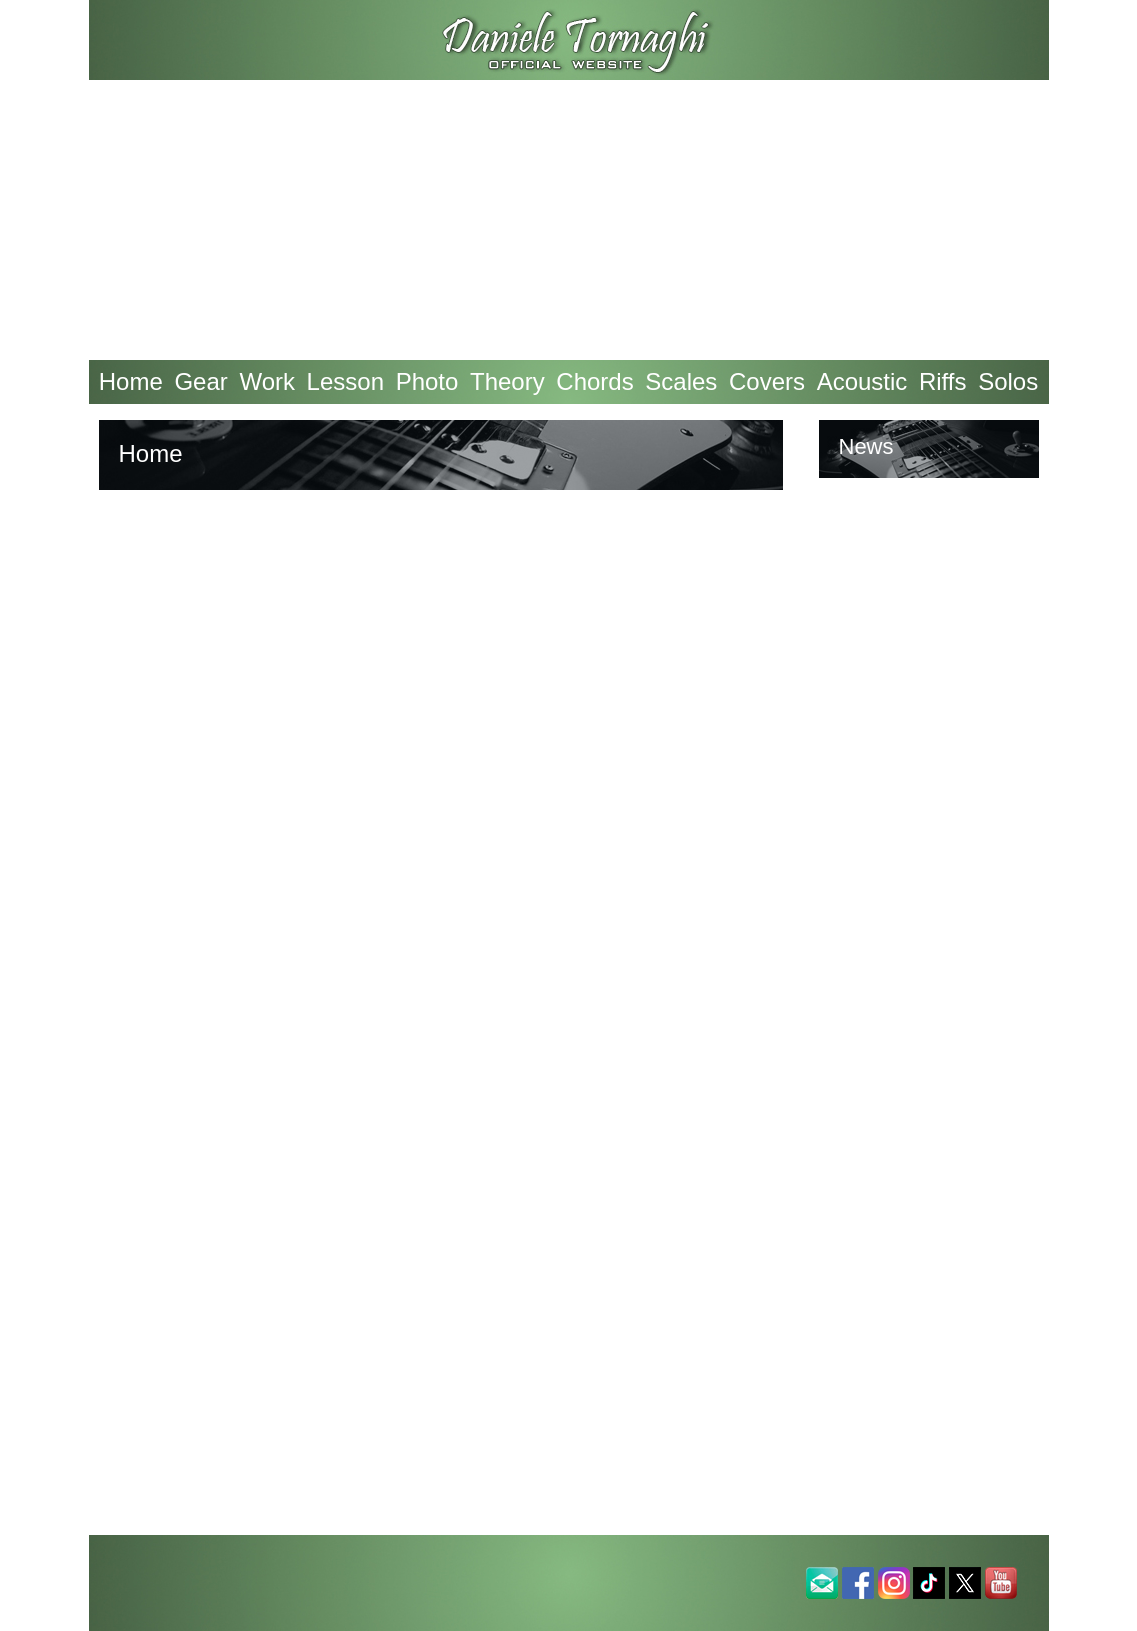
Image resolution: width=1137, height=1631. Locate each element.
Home (131, 381)
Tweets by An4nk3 (918, 543)
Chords (594, 381)
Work (267, 381)
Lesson (345, 381)
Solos (1008, 381)
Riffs (943, 381)
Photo (427, 381)
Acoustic (862, 381)
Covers (767, 381)
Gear (200, 381)
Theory (507, 381)
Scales (681, 381)
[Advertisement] (569, 220)
